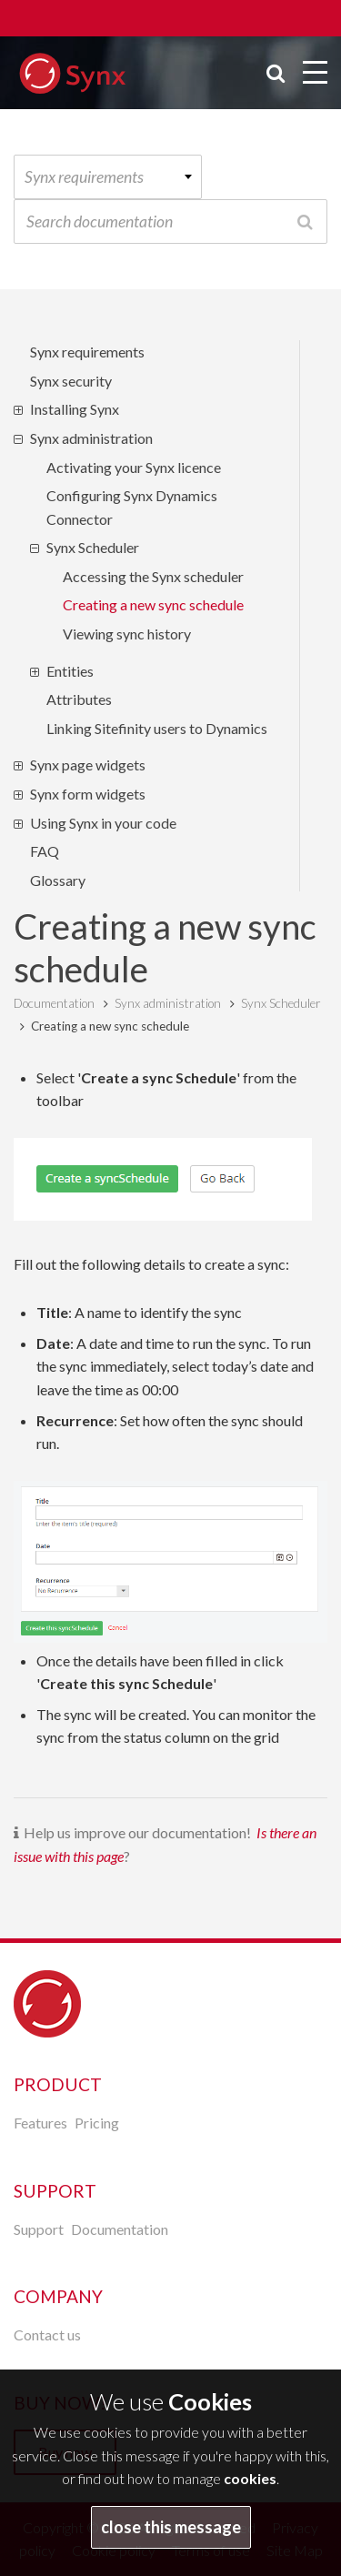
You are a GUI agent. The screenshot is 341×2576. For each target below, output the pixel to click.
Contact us (47, 2334)
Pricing (97, 2122)
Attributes (79, 699)
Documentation (54, 1003)
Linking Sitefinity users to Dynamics (156, 728)
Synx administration (91, 438)
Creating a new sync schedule (153, 604)
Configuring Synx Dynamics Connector (131, 507)
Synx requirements (87, 351)
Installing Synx (74, 409)
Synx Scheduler (92, 547)
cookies (250, 2478)
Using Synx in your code (103, 822)
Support (39, 2229)
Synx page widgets (87, 764)
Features (40, 2122)
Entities (70, 670)
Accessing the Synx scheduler (153, 576)
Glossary (57, 880)
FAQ (44, 851)
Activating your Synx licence (133, 467)
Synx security (71, 380)
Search (304, 221)
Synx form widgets (87, 793)
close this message (171, 2527)
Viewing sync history (127, 633)
